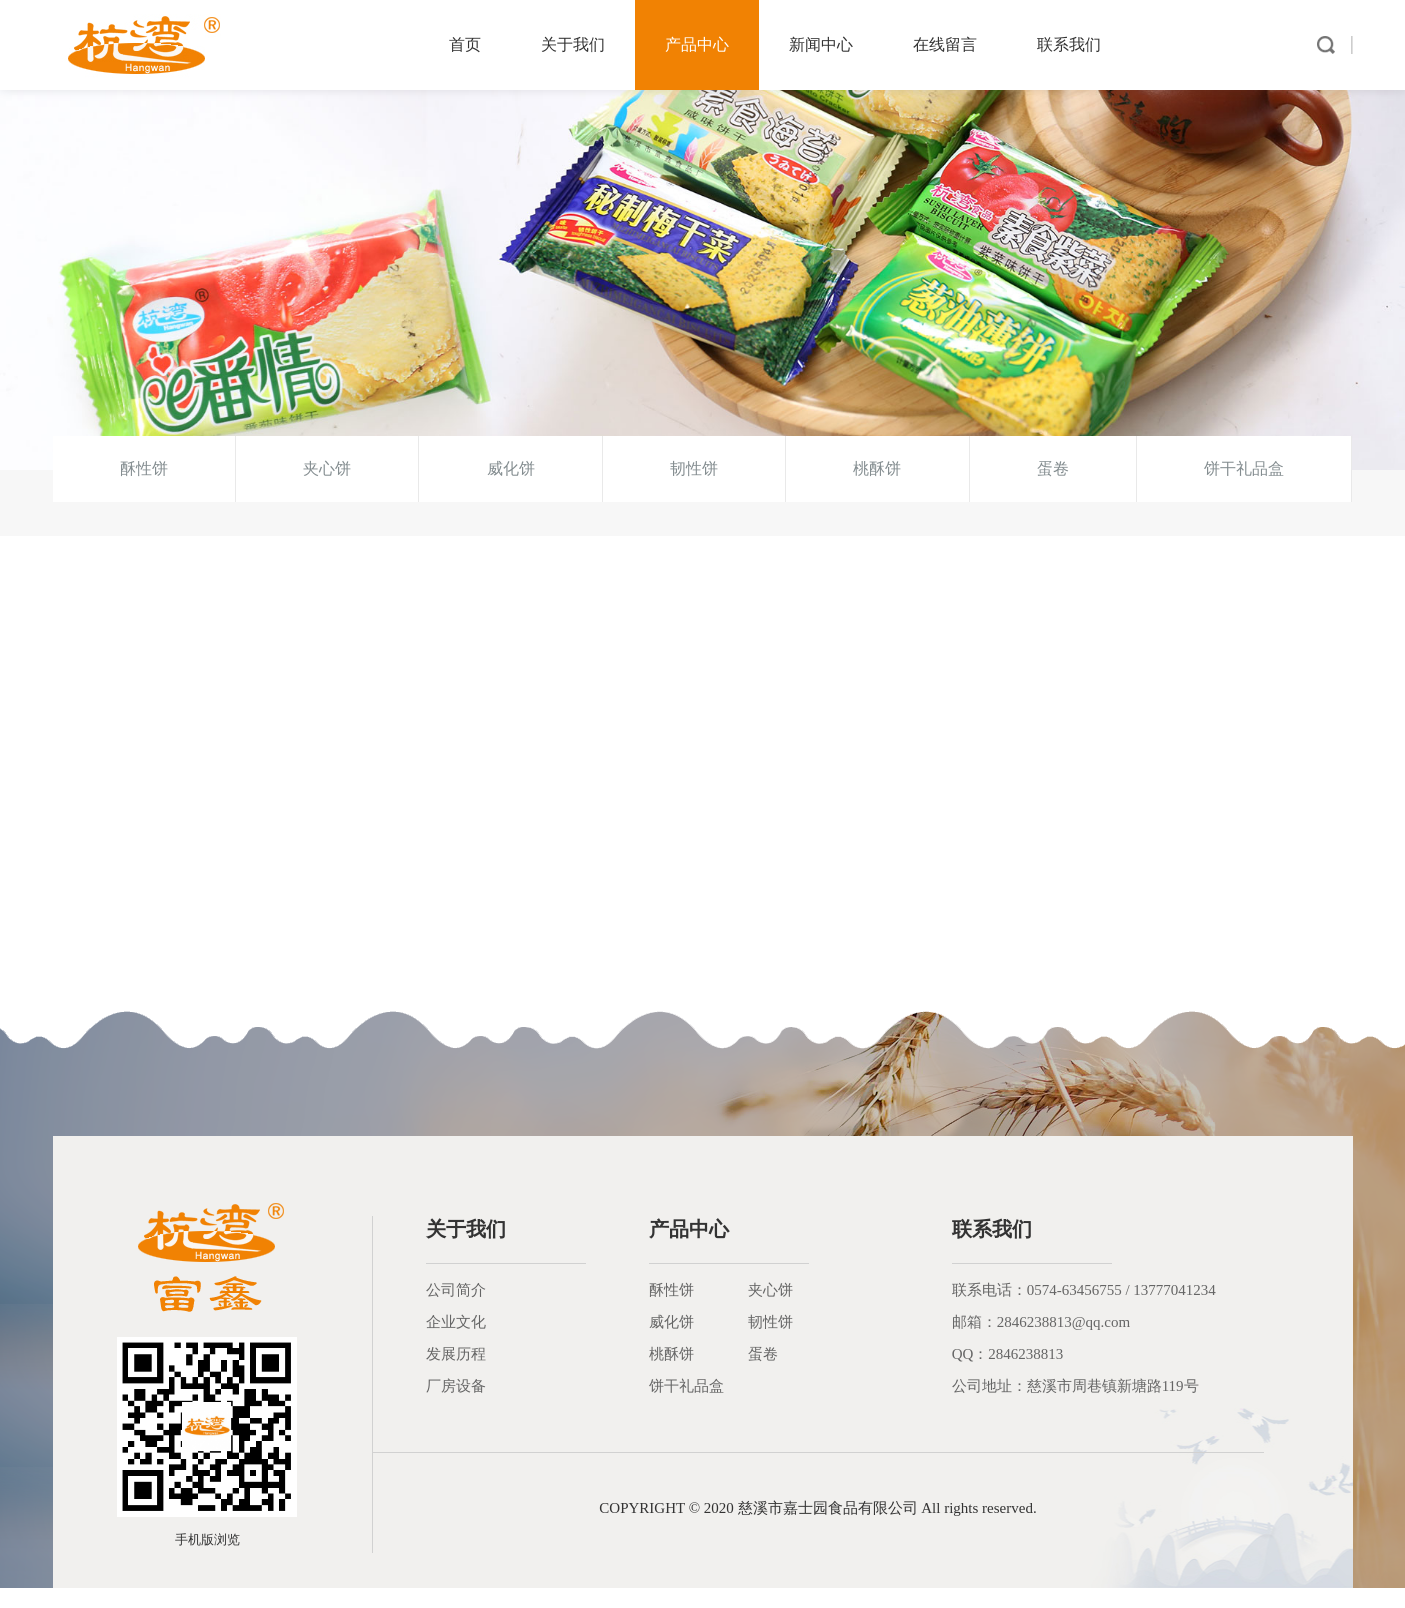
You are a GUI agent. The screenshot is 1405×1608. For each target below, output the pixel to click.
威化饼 (511, 488)
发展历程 (456, 1374)
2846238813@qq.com (1063, 1342)
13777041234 (1174, 1310)
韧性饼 (694, 488)
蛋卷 (1053, 488)
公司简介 (456, 1310)
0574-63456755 (1074, 1310)
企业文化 (456, 1342)
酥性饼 (144, 488)
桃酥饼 (877, 488)
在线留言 (945, 44)
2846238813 (1025, 1374)
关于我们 (573, 44)
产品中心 (697, 44)
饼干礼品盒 (1244, 488)
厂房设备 (456, 1406)
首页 (465, 44)
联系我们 (1069, 44)
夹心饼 (327, 488)
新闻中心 (821, 44)
